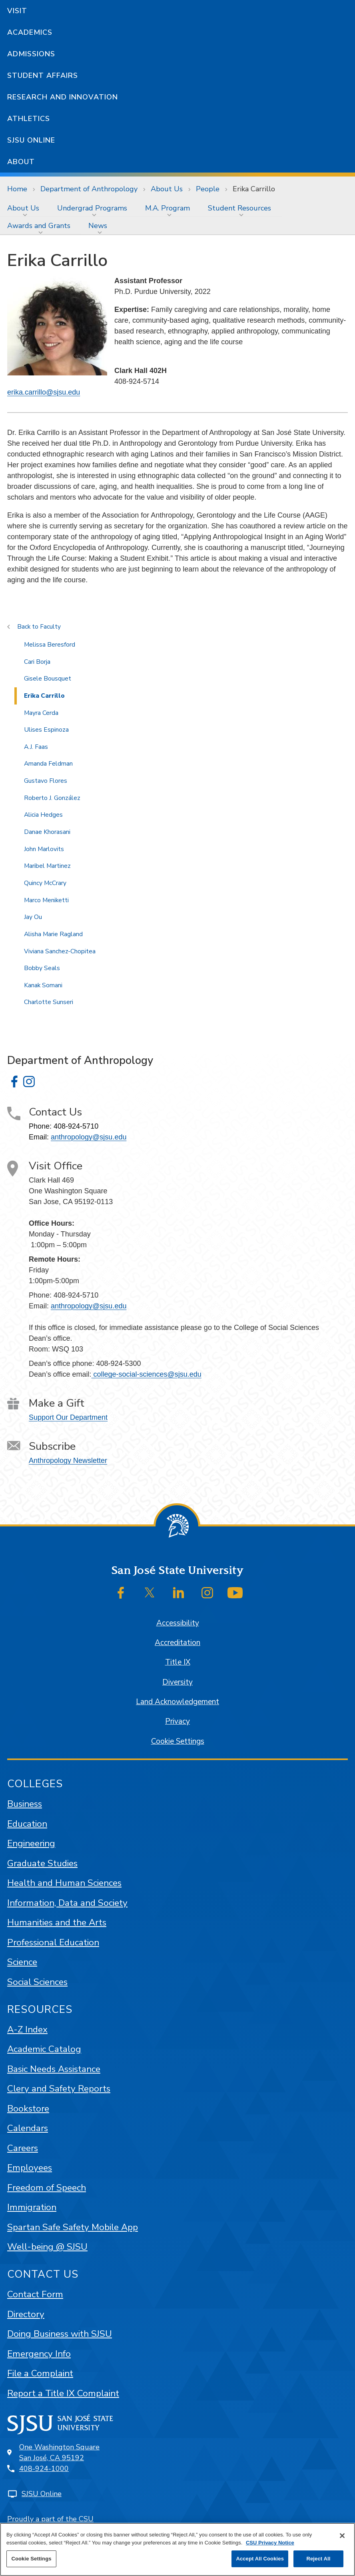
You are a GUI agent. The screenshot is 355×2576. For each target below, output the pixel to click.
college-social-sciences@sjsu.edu (146, 1374)
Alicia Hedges (43, 814)
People (207, 189)
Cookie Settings (177, 1741)
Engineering (31, 1843)
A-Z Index (27, 2029)
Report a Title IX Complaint (63, 2393)
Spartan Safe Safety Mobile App (72, 2227)
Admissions (31, 54)
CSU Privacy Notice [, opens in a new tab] (270, 2543)
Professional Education (53, 1942)
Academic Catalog (44, 2049)
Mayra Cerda (41, 712)
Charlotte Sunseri (48, 1002)
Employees (29, 2167)
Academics (29, 32)
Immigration (31, 2207)
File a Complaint (40, 2373)
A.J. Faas (36, 746)
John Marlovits (44, 849)
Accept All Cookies (260, 2559)
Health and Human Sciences (64, 1883)
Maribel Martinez (47, 865)
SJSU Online (31, 140)
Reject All (318, 2559)
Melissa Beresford (49, 644)
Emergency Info (39, 2354)
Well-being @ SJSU (47, 2247)
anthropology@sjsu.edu (88, 1137)
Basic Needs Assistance (53, 2069)
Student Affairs (42, 75)
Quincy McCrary (45, 883)
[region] (177, 2549)
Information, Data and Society (67, 1903)
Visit (17, 11)
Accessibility (177, 1623)
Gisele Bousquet (47, 678)
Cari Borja (37, 661)
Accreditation (177, 1642)
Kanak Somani (43, 985)
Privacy (177, 1721)
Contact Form (35, 2294)
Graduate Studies (42, 1863)
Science (22, 1962)
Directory (25, 2314)
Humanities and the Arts (56, 1922)
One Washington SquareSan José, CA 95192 (59, 2452)
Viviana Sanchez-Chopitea (60, 951)
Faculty (50, 626)
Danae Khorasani (47, 832)
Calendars (27, 2128)
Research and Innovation (62, 97)
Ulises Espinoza (46, 729)
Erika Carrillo (254, 189)
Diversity (177, 1682)
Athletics (28, 118)
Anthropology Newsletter (68, 1461)
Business (24, 1804)
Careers (22, 2148)
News (97, 225)
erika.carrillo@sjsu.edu (43, 392)
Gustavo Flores (45, 780)
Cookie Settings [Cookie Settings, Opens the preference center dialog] (31, 2559)
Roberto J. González (52, 798)
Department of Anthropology (89, 189)
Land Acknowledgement (177, 1702)
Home (17, 189)
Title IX (177, 1662)
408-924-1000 (44, 2468)
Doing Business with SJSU (59, 2334)
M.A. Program (167, 208)
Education (27, 1824)
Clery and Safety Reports (58, 2088)
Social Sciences (37, 1982)
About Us (167, 189)
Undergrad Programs (92, 208)
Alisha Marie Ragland (53, 934)
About (21, 162)
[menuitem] (25, 208)
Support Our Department (68, 1417)
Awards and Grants (38, 225)
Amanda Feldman (48, 763)
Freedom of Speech (46, 2187)
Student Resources (239, 208)
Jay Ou (33, 917)
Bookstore (28, 2108)
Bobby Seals (42, 968)
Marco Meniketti (46, 900)
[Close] (342, 2535)
